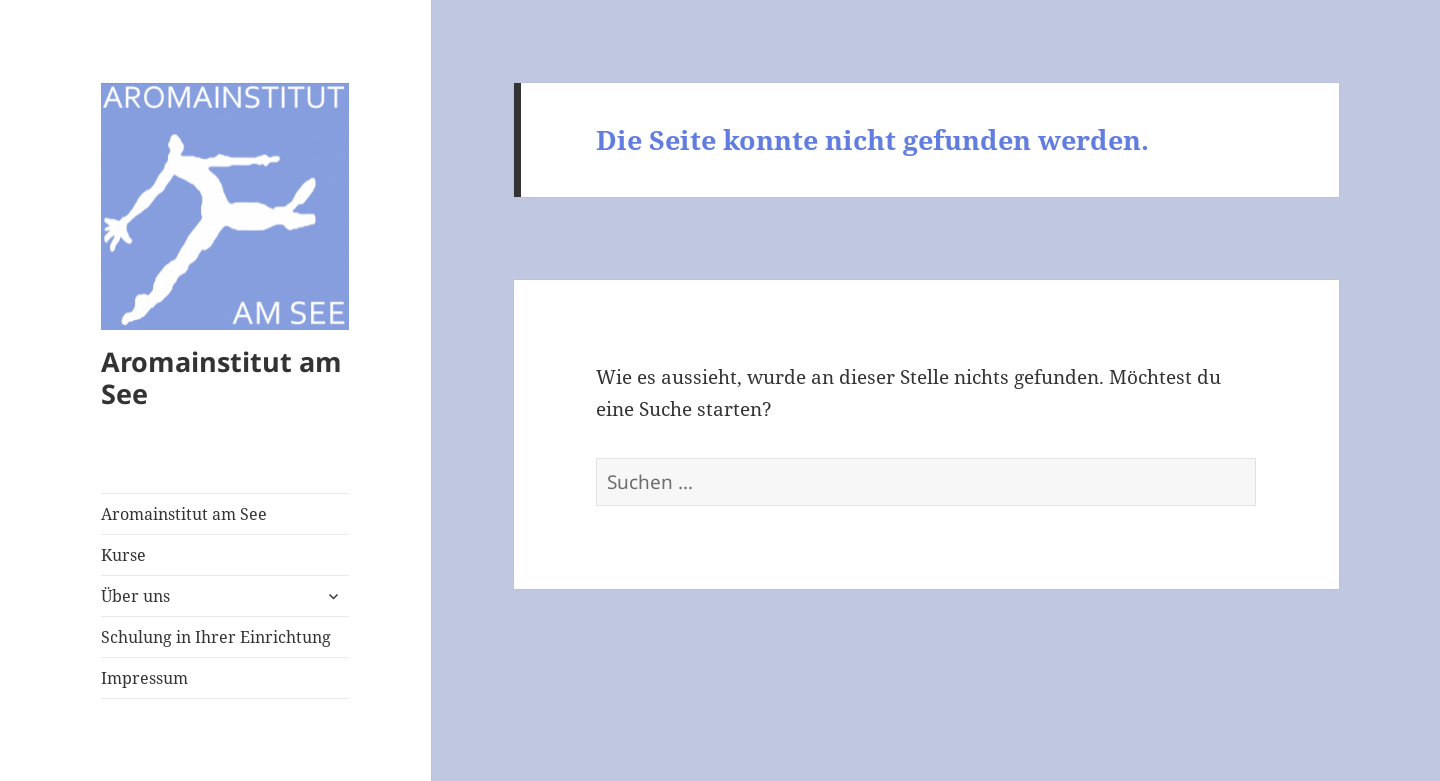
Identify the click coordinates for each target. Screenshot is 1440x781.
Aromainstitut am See (221, 377)
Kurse (123, 555)
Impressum (144, 678)
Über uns (135, 596)
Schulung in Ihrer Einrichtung (216, 637)
